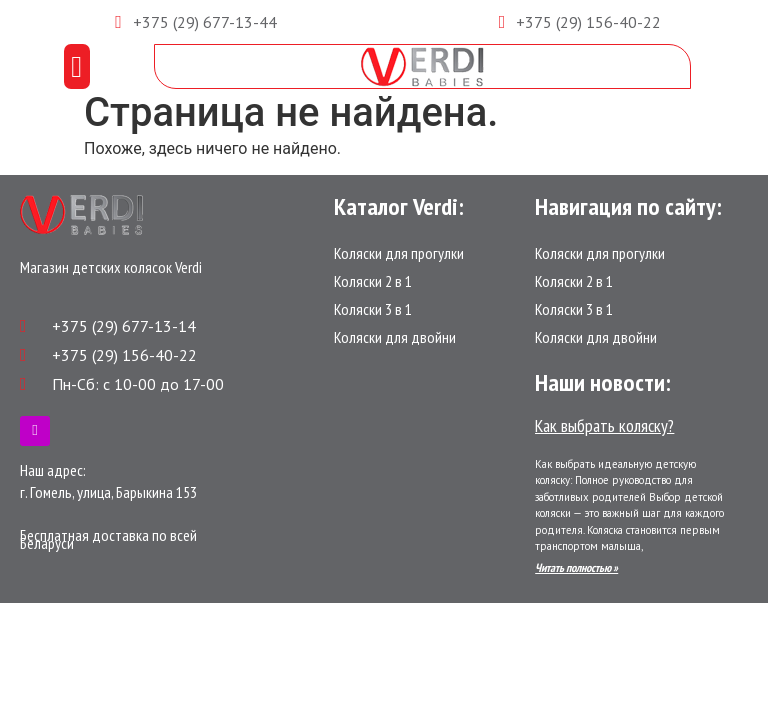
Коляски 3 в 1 (373, 309)
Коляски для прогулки (399, 253)
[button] (77, 66)
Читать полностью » (576, 567)
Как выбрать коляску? (604, 425)
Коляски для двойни (395, 337)
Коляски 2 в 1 (373, 281)
